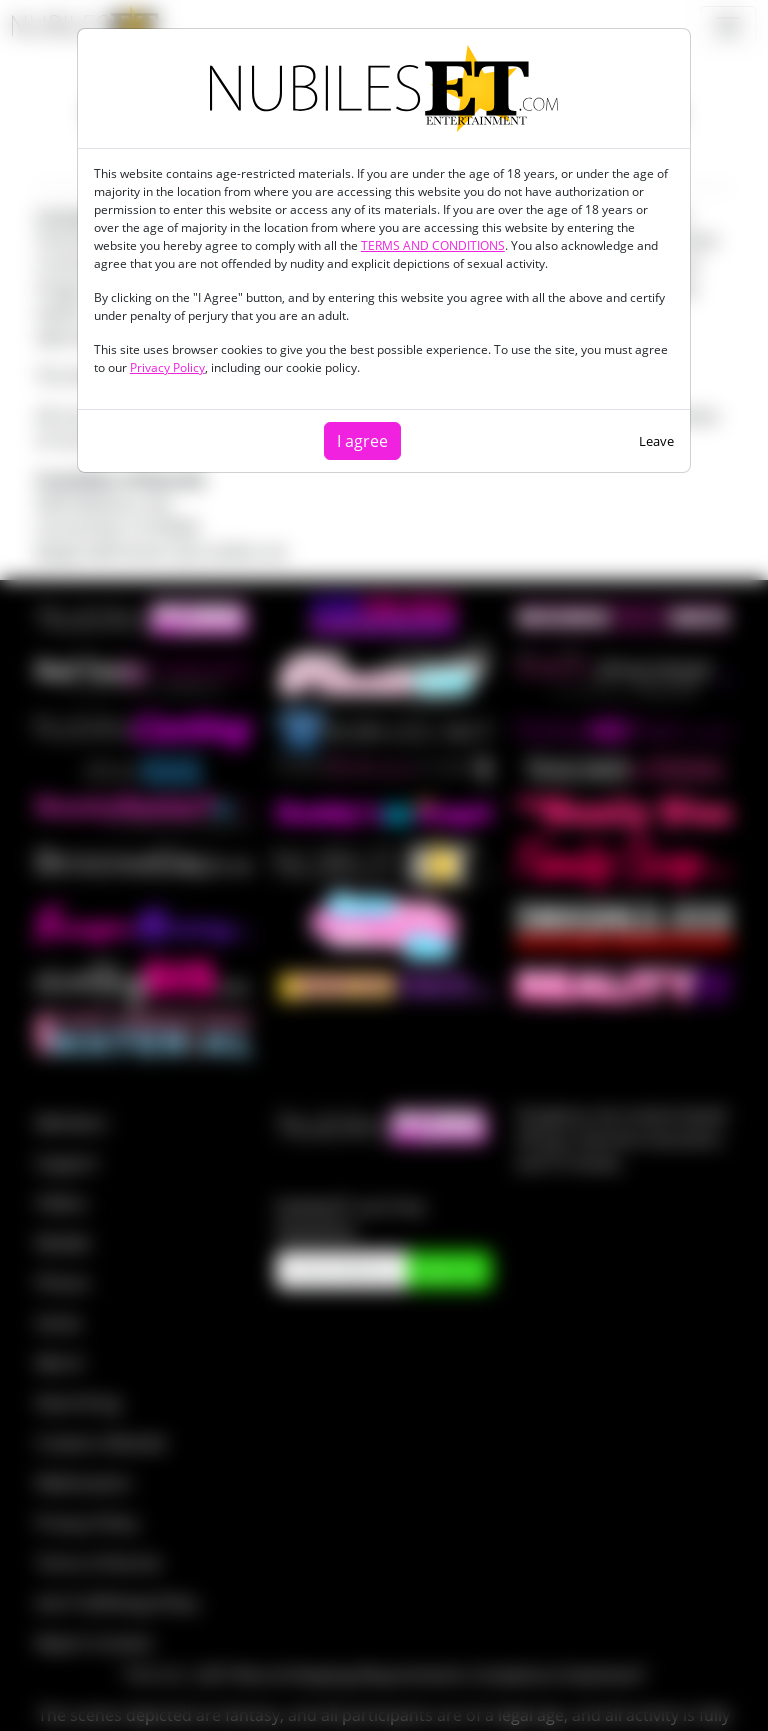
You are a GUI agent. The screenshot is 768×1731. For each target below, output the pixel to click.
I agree (362, 441)
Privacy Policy (167, 367)
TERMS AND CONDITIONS (433, 245)
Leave (656, 441)
